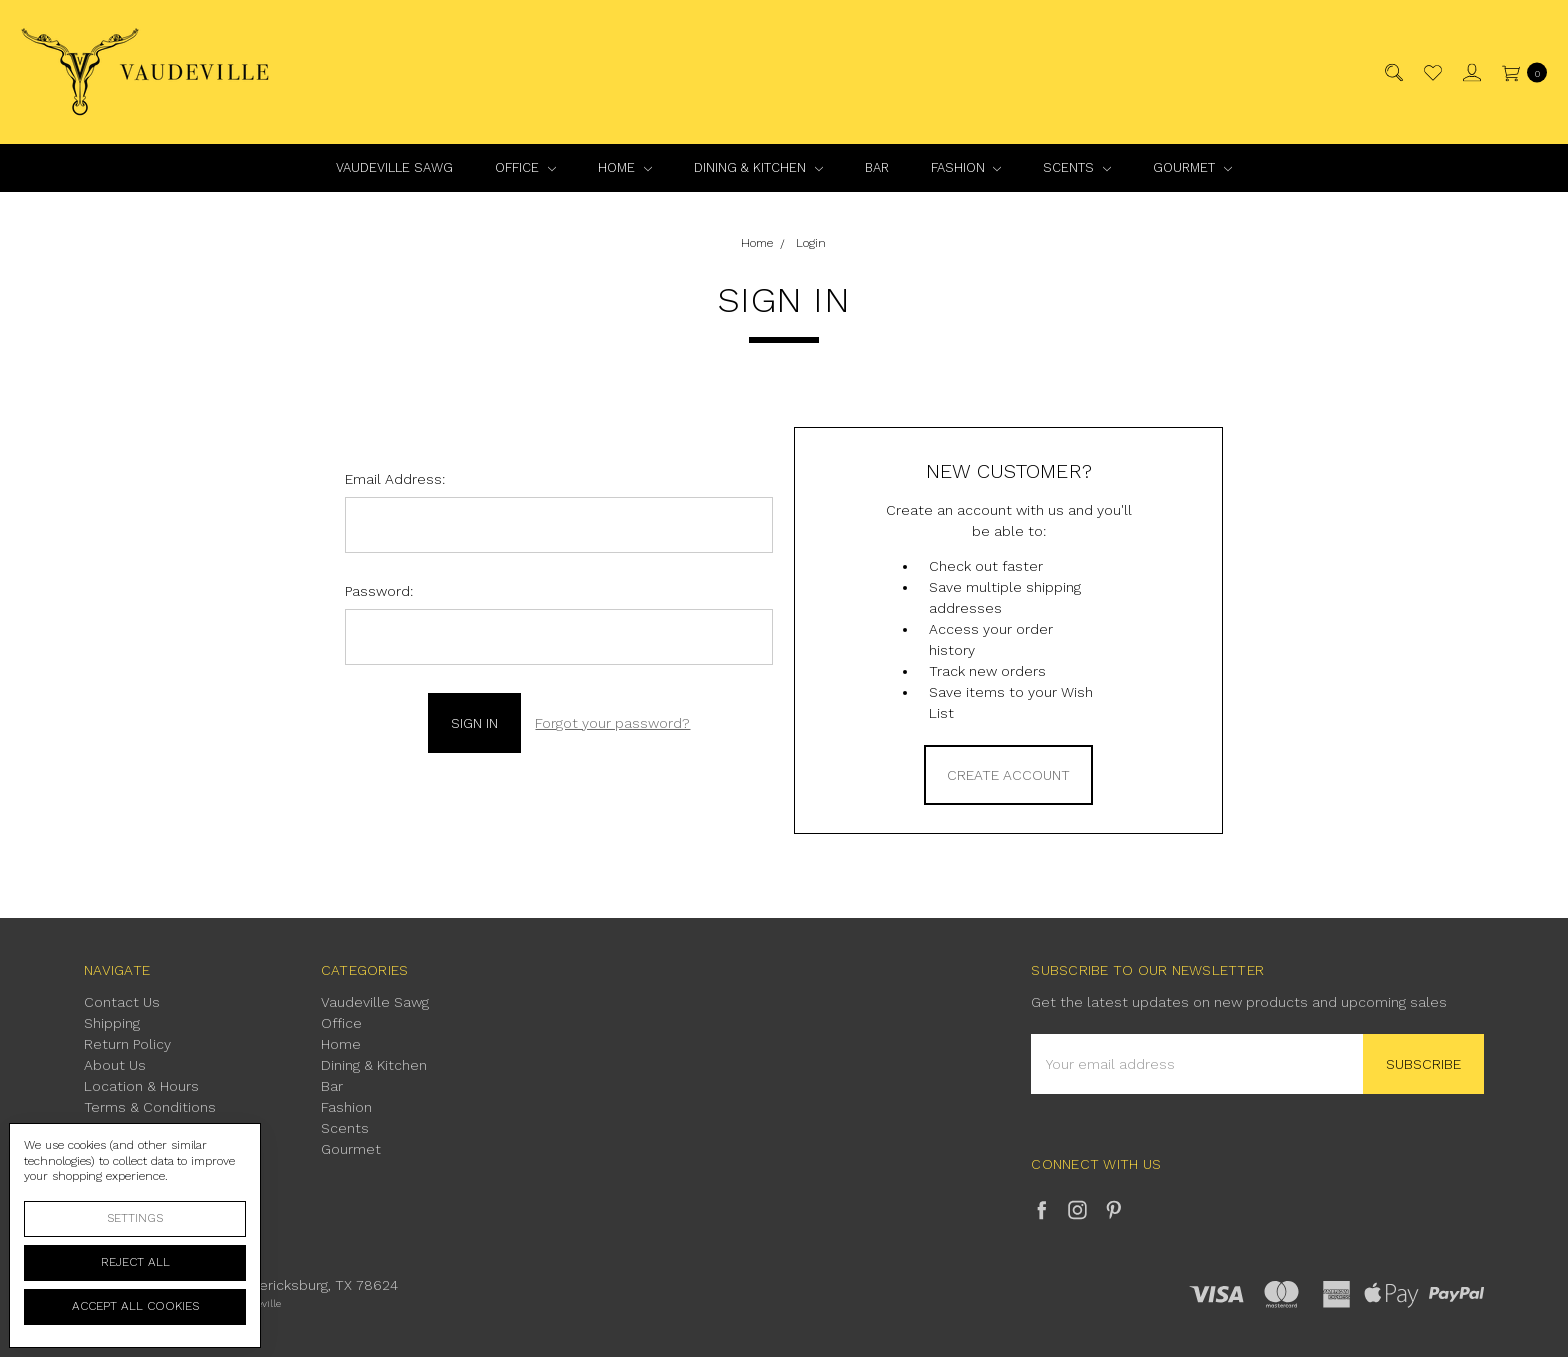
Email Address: (395, 479)
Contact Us (122, 1002)
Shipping (112, 1023)
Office (525, 167)
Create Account (1008, 775)
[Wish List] (1431, 72)
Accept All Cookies (135, 1306)
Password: (379, 591)
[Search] (1392, 72)
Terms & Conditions (150, 1107)
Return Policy (127, 1044)
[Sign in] (1470, 72)
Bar (877, 167)
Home (625, 167)
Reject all (135, 1262)
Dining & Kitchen (758, 167)
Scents (1077, 167)
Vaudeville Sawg (394, 167)
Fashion (966, 167)
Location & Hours (141, 1086)
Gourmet (1192, 167)
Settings (135, 1218)
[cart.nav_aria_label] (1519, 72)
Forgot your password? (612, 723)
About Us (115, 1065)
